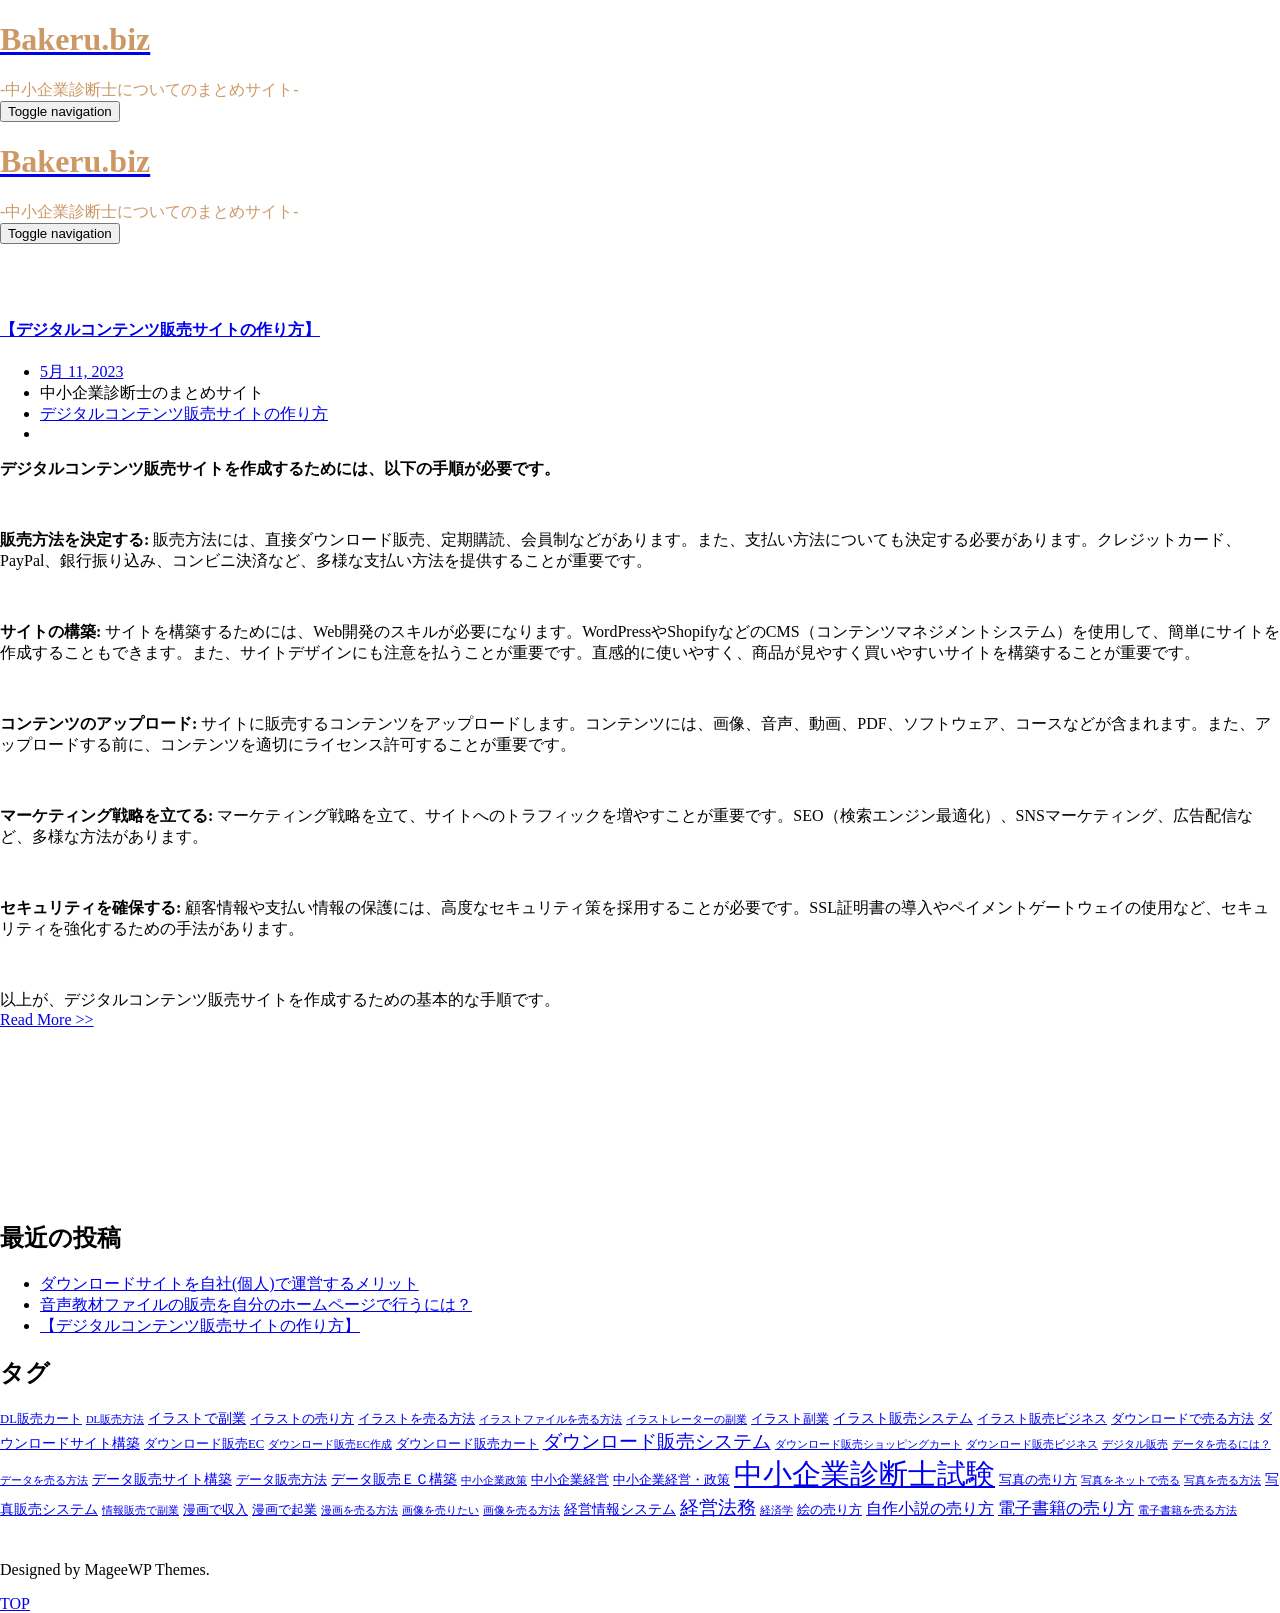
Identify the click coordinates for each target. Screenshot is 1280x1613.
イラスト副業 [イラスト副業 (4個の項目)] (790, 1419)
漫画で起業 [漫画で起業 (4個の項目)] (284, 1510)
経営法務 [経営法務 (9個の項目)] (718, 1507)
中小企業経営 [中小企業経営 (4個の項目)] (570, 1480)
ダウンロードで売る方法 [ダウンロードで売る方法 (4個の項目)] (1182, 1419)
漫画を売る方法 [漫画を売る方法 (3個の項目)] (359, 1510)
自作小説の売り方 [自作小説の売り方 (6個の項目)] (930, 1508)
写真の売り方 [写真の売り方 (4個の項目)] (1038, 1480)
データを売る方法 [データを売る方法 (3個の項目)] (44, 1480)
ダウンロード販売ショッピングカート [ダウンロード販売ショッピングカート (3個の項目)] (868, 1444)
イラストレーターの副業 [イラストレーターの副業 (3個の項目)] (686, 1419)
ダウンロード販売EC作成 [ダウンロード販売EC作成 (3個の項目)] (330, 1444)
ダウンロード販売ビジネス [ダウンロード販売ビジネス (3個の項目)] (1032, 1444)
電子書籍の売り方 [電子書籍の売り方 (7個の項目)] (1066, 1508)
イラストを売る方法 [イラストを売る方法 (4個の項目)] (416, 1419)
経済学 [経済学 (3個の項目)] (776, 1510)
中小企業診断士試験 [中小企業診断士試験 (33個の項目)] (864, 1474)
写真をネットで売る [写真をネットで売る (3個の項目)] (1130, 1480)
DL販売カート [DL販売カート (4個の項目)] (41, 1419)
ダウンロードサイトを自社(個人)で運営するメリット (229, 1283)
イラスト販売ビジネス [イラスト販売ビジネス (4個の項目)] (1042, 1419)
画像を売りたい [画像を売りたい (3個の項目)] (440, 1510)
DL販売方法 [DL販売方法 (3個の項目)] (115, 1419)
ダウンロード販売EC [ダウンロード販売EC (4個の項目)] (204, 1444)
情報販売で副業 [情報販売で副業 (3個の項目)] (140, 1510)
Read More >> (47, 1019)
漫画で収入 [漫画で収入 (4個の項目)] (215, 1510)
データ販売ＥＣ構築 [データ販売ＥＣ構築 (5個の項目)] (394, 1479)
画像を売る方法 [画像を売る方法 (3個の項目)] (521, 1510)
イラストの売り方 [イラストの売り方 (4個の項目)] (302, 1419)
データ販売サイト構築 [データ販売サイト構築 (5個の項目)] (162, 1479)
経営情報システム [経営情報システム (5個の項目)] (620, 1509)
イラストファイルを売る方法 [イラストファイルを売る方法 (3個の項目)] (550, 1419)
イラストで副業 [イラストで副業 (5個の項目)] (197, 1418)
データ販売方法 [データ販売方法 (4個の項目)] (281, 1480)
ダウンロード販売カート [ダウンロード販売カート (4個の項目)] (467, 1444)
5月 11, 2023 (81, 371)
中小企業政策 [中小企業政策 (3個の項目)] (494, 1480)
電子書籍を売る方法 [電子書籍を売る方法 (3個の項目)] (1187, 1510)
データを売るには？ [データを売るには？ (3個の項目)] (1221, 1444)
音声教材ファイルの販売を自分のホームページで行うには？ (256, 1304)
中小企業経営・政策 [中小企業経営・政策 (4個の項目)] (671, 1480)
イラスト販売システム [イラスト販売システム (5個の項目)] (903, 1418)
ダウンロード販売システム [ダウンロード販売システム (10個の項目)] (657, 1441)
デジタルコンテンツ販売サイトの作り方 (184, 413)
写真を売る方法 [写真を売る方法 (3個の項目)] (1222, 1480)
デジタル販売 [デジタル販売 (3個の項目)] (1135, 1444)
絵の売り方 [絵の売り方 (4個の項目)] (829, 1510)
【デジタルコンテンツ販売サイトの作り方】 (200, 1325)
